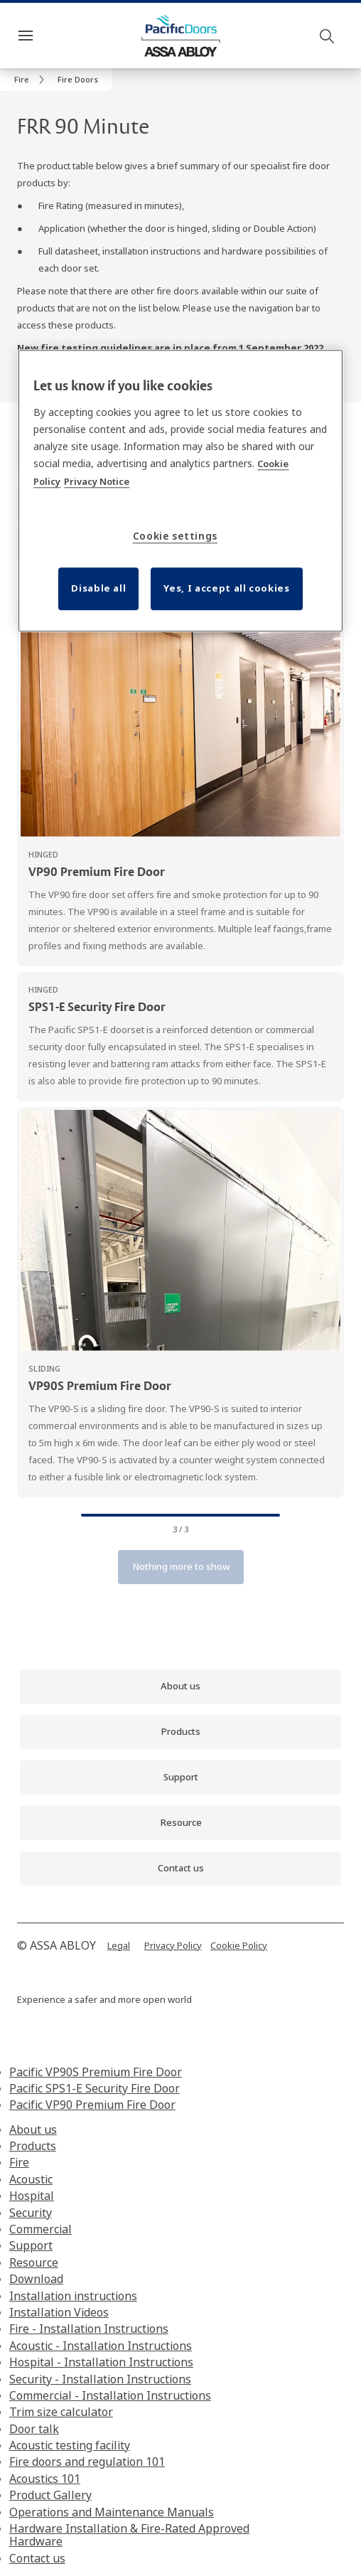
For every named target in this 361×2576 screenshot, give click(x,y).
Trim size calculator (61, 2412)
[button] (78, 79)
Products (32, 2146)
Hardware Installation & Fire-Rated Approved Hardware (129, 2535)
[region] (180, 491)
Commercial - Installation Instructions (110, 2395)
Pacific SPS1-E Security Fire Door (94, 2088)
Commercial (40, 2229)
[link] (31, 80)
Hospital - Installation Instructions (101, 2362)
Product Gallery (50, 2495)
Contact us (37, 2558)
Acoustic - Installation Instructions (100, 2345)
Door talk (34, 2429)
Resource (33, 2262)
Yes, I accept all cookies (226, 588)
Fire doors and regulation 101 (87, 2461)
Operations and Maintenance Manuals (111, 2512)
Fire (19, 2162)
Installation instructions (73, 2296)
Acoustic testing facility (69, 2445)
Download (36, 2279)
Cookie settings (175, 536)
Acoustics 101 (44, 2478)
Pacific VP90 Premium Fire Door (92, 2104)
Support (31, 2245)
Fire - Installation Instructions (88, 2328)
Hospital (31, 2195)
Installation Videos (59, 2312)
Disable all (98, 588)
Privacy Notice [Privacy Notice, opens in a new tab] (96, 481)
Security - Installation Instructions (100, 2379)
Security (30, 2212)
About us (33, 2129)
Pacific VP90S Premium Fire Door (95, 2072)
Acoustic (31, 2179)
